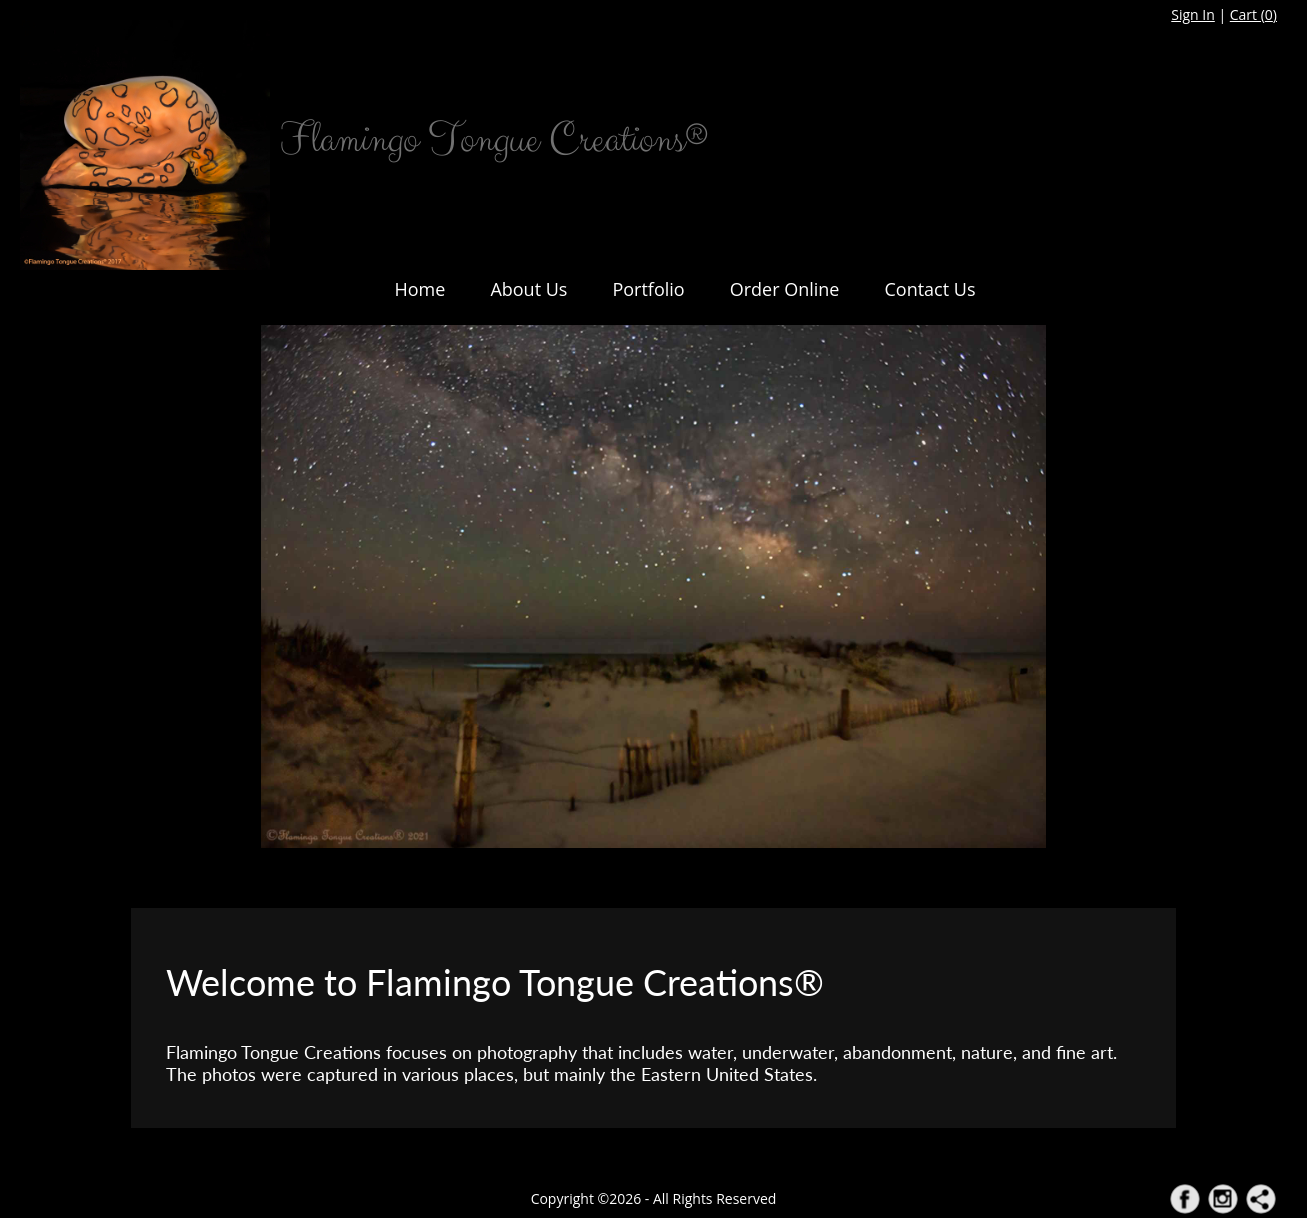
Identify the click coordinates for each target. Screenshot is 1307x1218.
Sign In (1193, 14)
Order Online (785, 289)
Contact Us (929, 289)
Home (420, 289)
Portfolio (648, 289)
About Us (528, 289)
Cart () (1253, 14)
